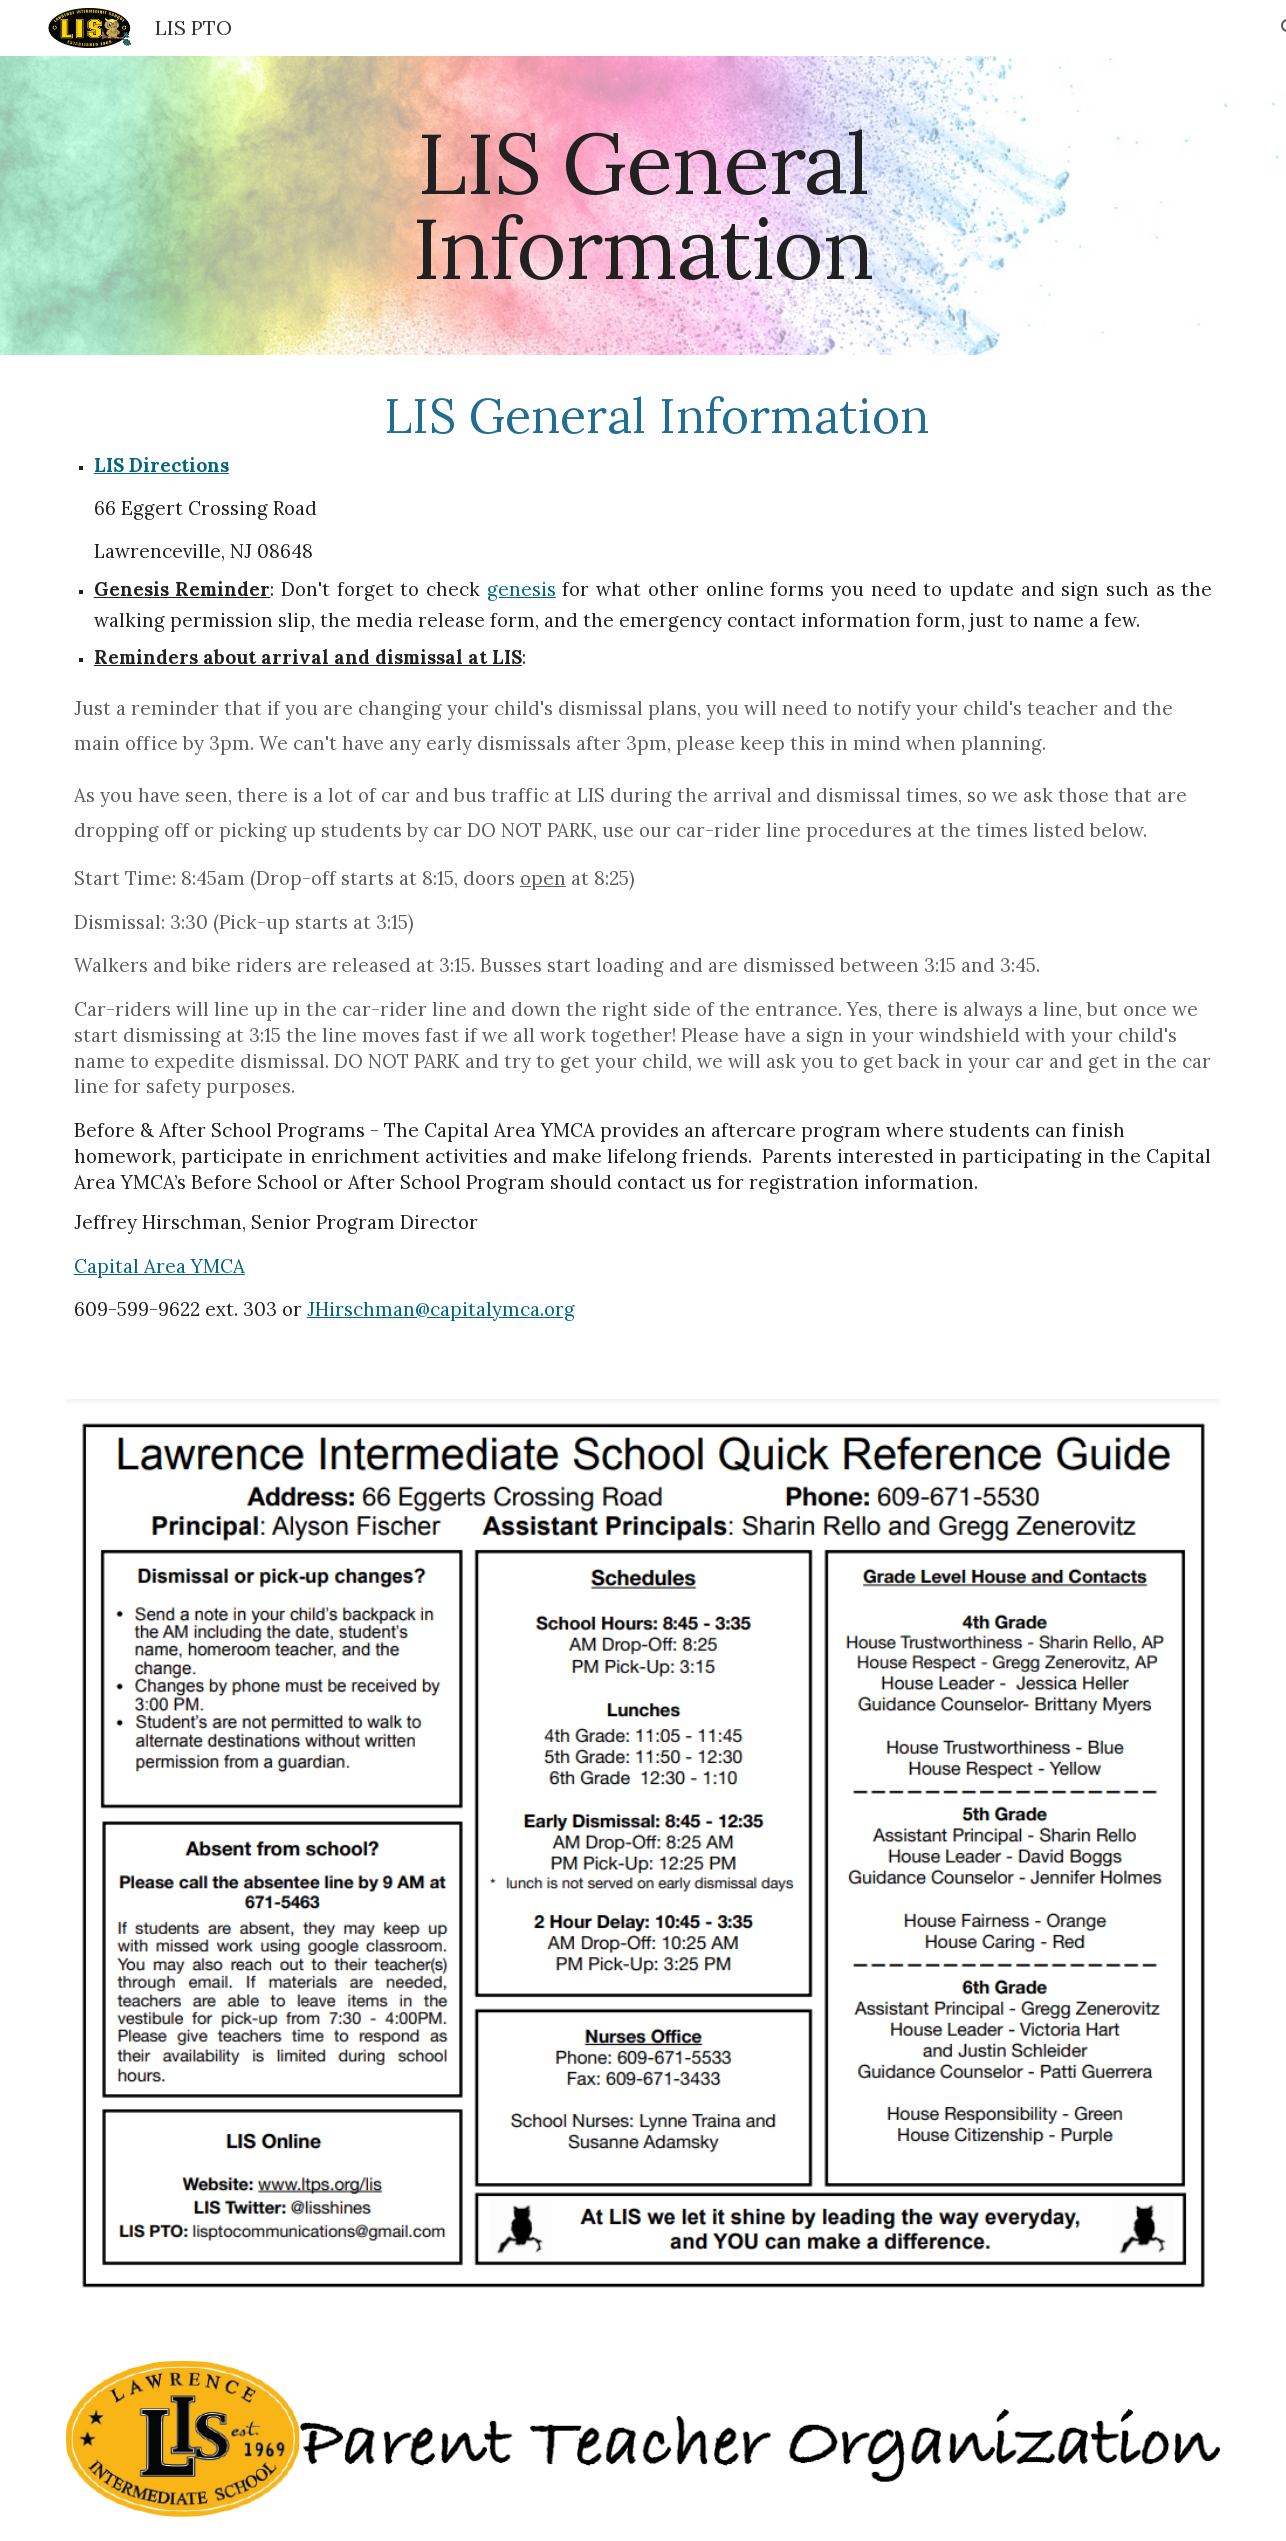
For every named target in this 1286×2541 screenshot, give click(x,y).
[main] (643, 205)
